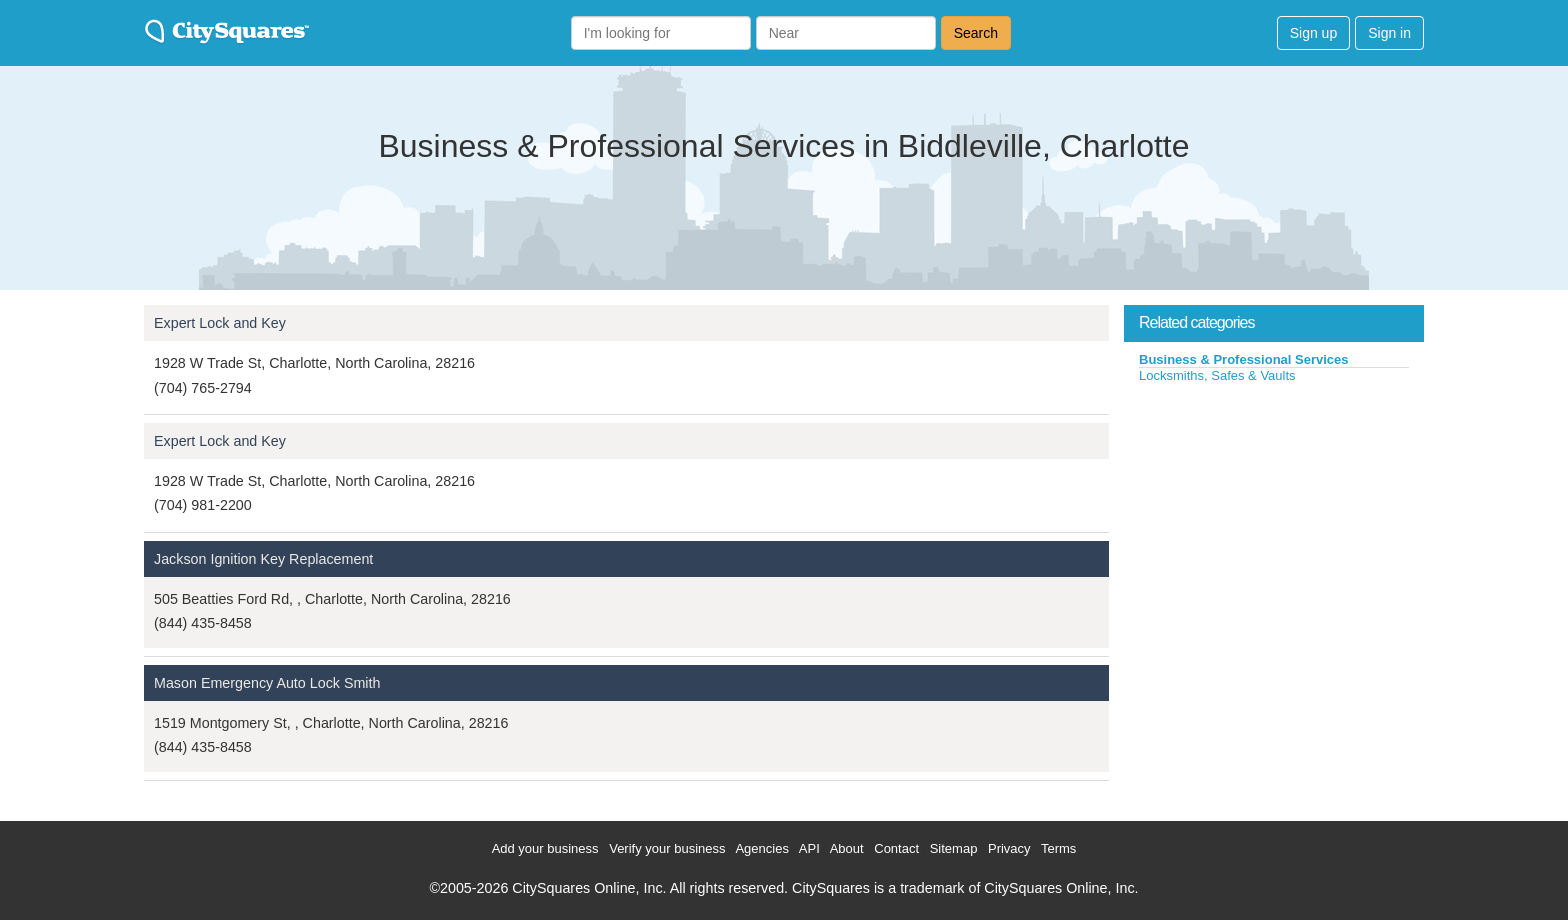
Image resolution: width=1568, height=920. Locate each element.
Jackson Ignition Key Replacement (263, 559)
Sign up (1313, 33)
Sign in (1389, 33)
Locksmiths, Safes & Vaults (1217, 375)
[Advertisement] (1274, 534)
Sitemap (954, 848)
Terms (1058, 848)
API (809, 848)
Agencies (761, 848)
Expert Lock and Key (220, 323)
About (847, 848)
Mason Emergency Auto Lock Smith (267, 683)
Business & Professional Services (1244, 359)
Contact (896, 848)
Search (976, 33)
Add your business (545, 848)
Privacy (1009, 848)
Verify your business (667, 848)
